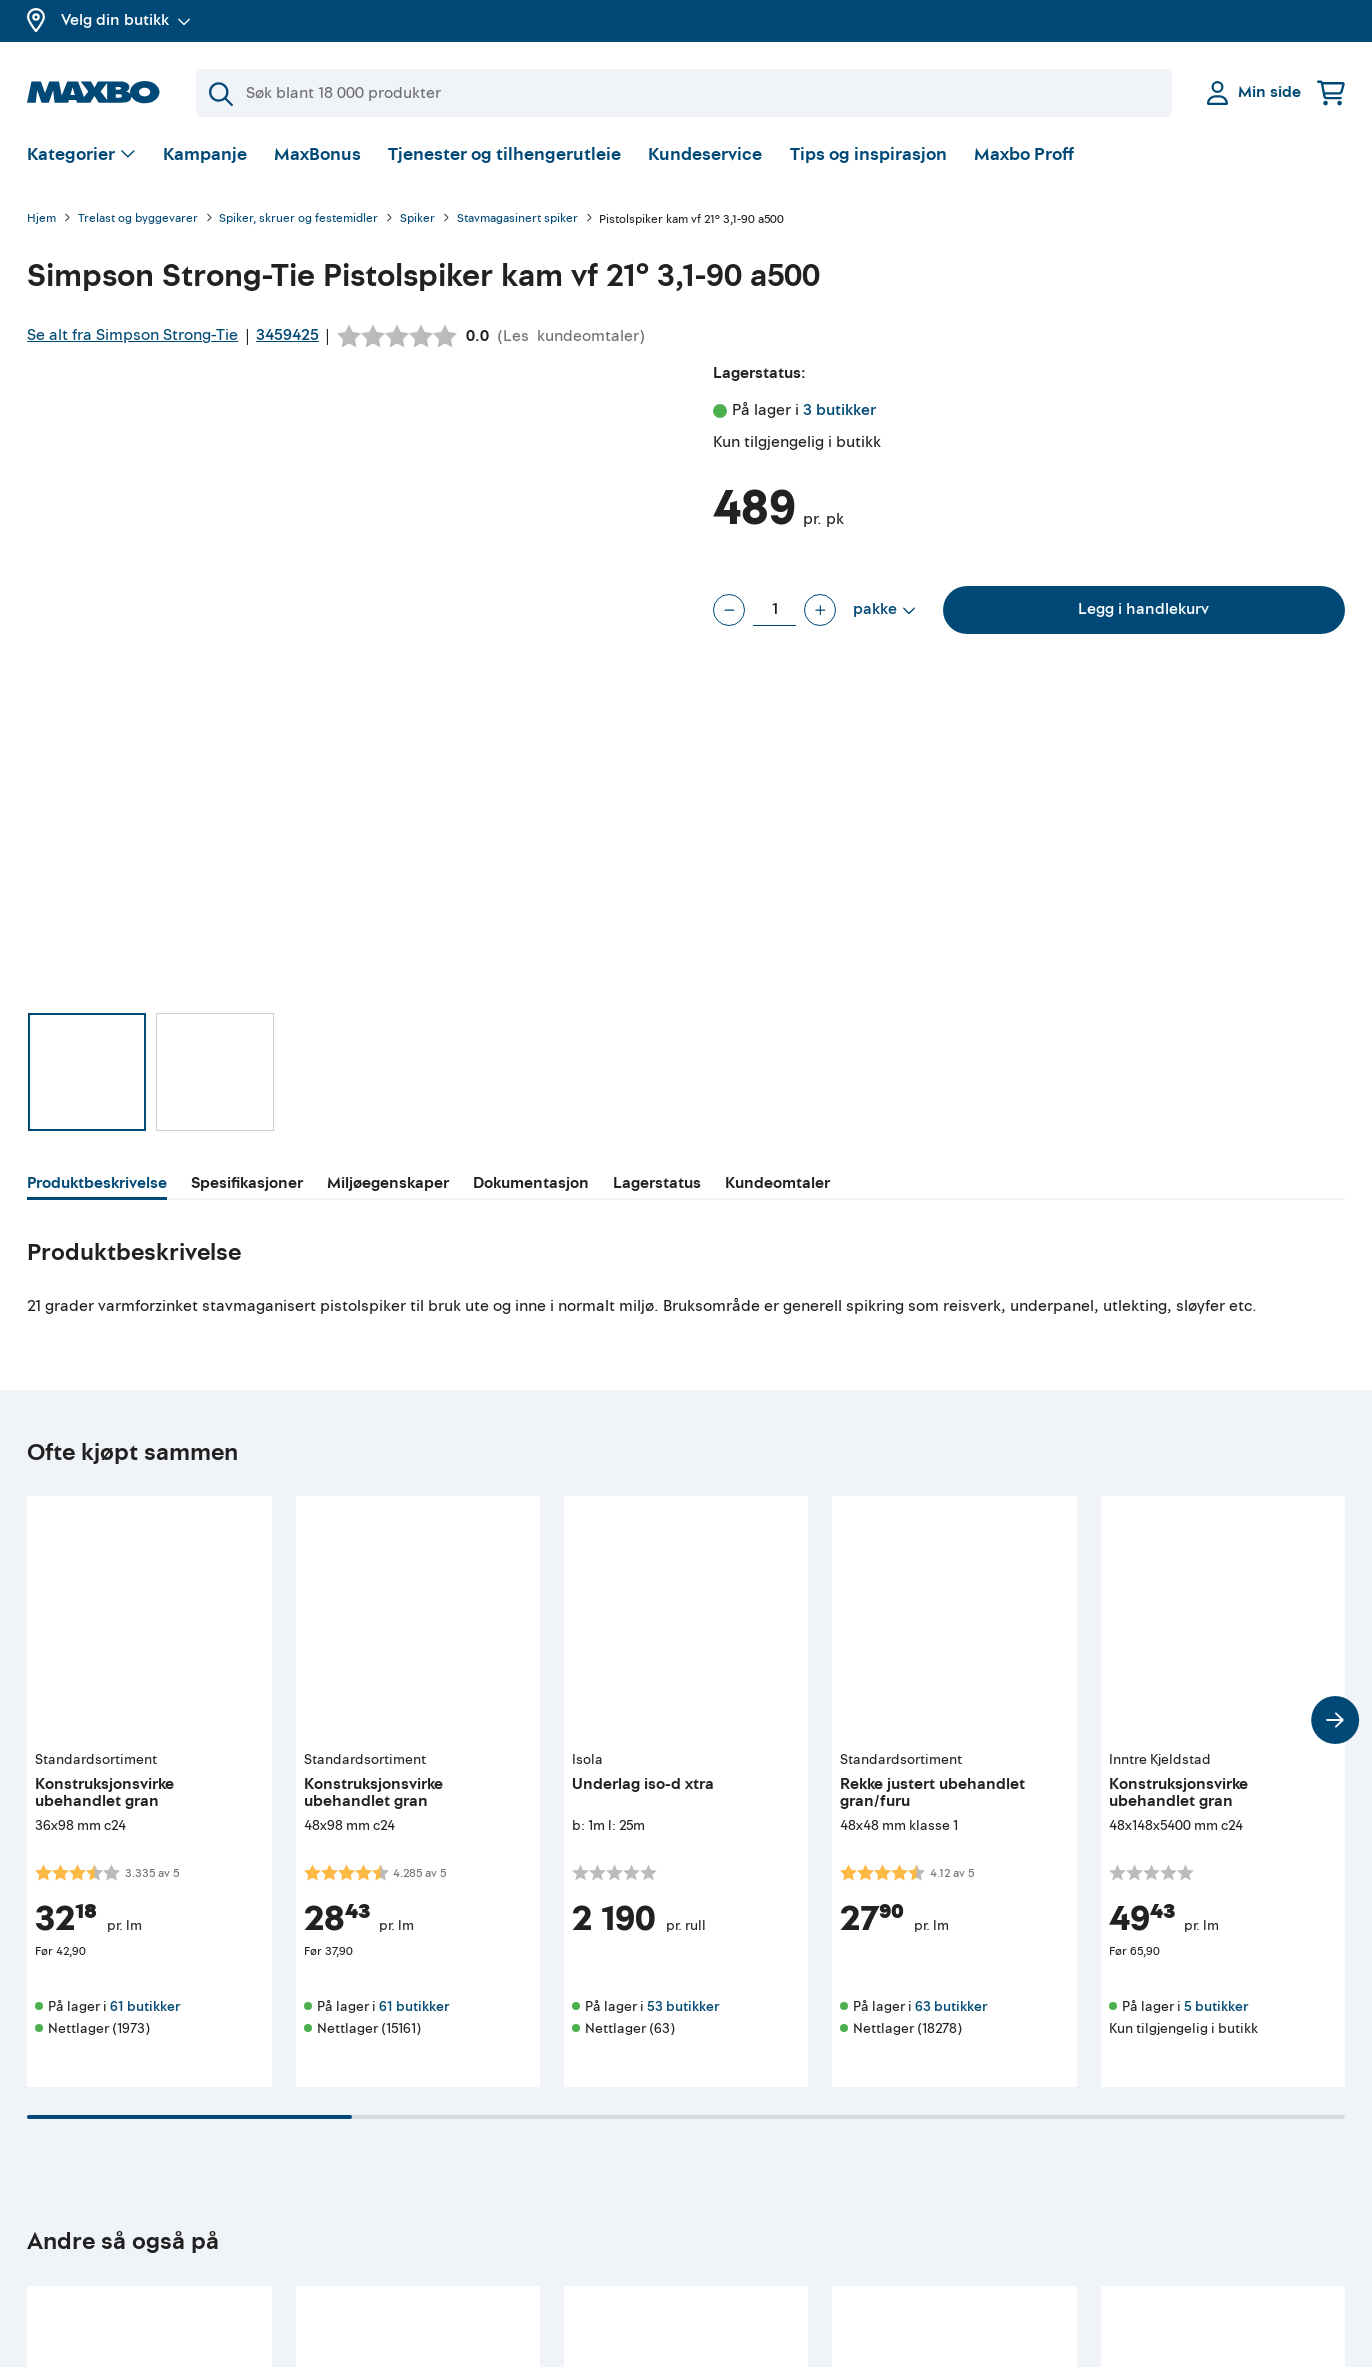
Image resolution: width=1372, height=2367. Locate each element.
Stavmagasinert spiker (517, 219)
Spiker (417, 219)
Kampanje (205, 154)
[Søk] (684, 93)
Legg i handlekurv (1143, 609)
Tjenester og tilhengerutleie (504, 154)
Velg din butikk (126, 20)
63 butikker (951, 2006)
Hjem (41, 219)
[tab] (97, 1186)
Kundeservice (705, 154)
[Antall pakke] (774, 610)
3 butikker (839, 410)
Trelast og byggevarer (138, 219)
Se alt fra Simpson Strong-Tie (132, 335)
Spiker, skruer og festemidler (298, 219)
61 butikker (145, 2006)
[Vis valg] (81, 155)
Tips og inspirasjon (868, 154)
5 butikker (1216, 2006)
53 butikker (683, 2006)
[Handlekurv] (1331, 92)
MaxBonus (317, 154)
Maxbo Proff (1024, 154)
